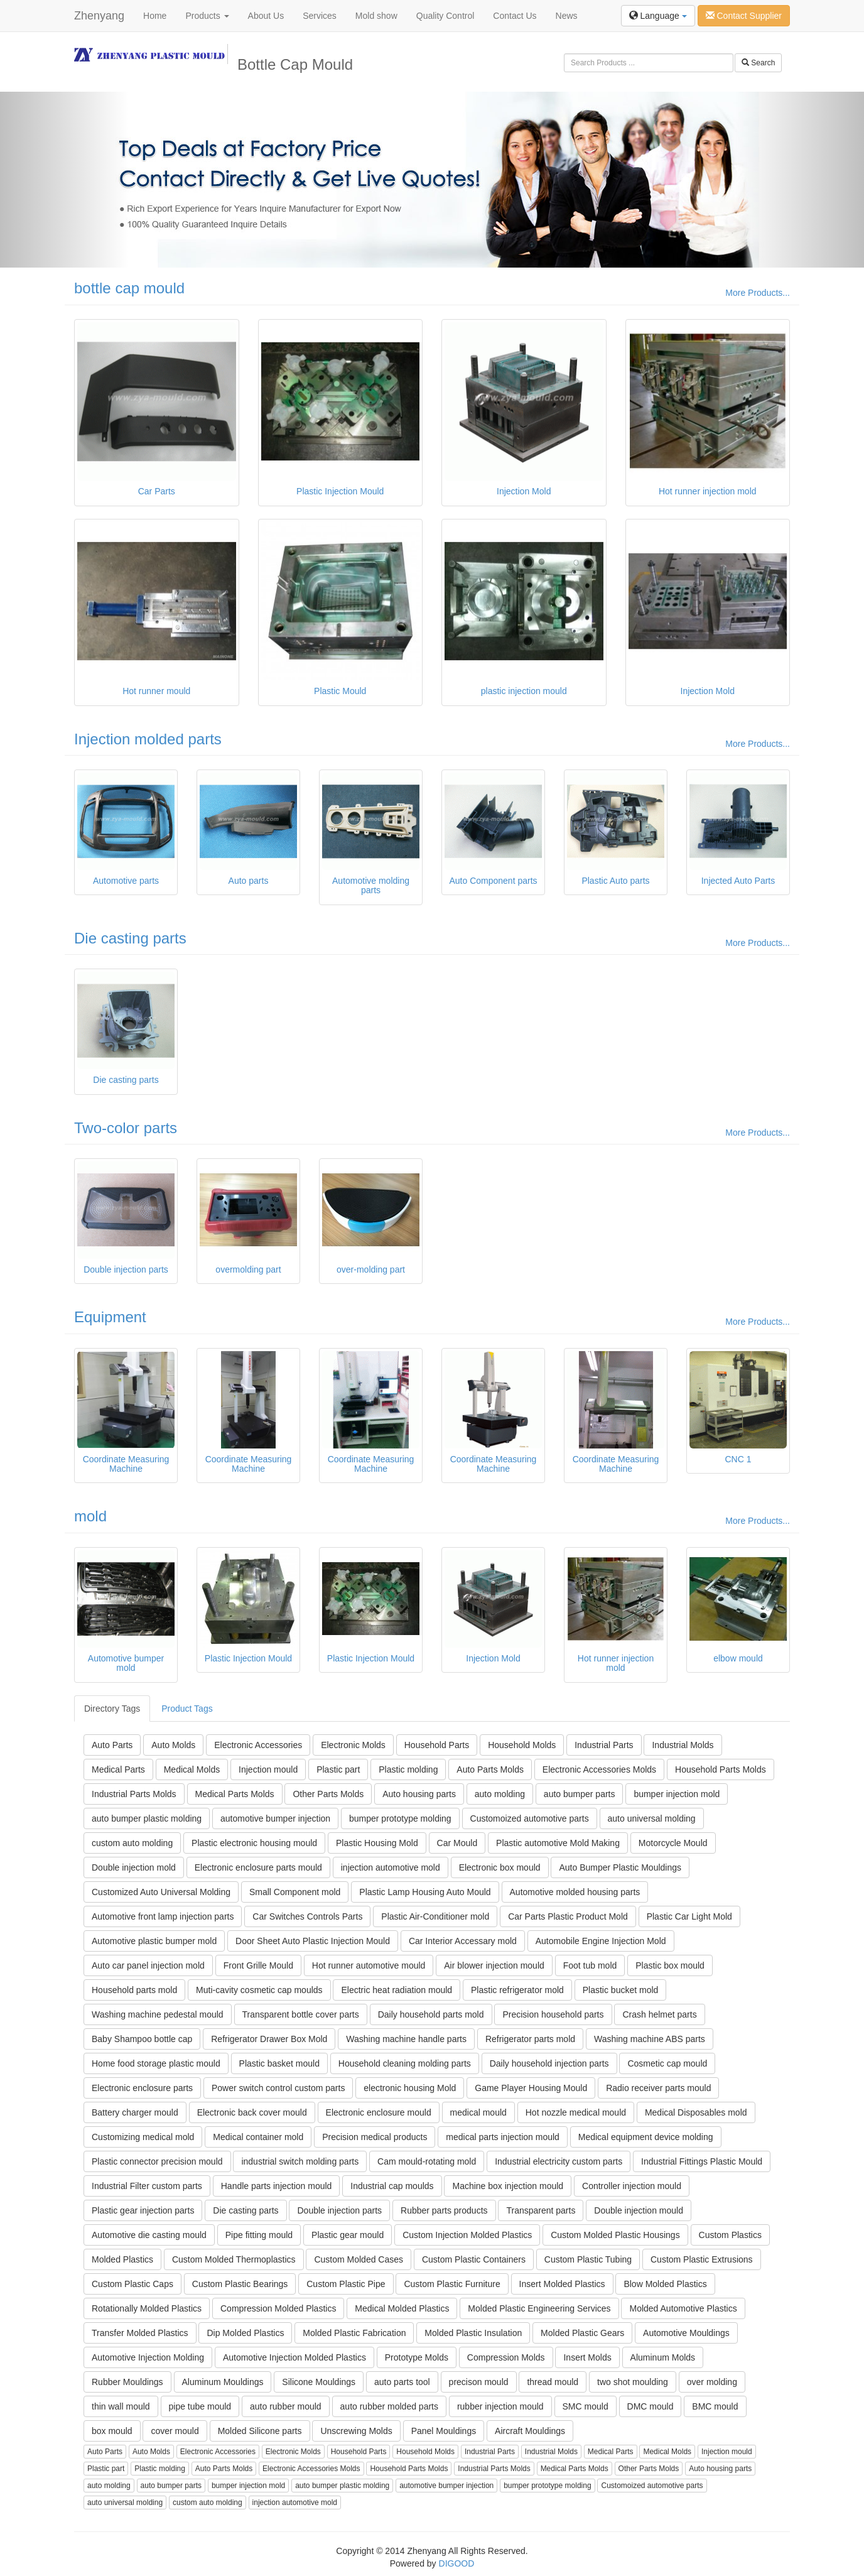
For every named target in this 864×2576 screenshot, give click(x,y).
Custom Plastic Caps (132, 2284)
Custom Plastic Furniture (452, 2284)
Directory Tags (112, 1709)
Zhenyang (99, 15)
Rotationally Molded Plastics (147, 2308)
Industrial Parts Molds (134, 1794)
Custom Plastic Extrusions (702, 2259)
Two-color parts (125, 1127)
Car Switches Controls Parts (307, 1916)
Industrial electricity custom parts (558, 2161)
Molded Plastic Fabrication (354, 2333)
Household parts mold (134, 1990)
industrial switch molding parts (300, 2161)
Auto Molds (173, 1745)
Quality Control (445, 16)
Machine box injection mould (507, 2186)
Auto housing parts (419, 1794)
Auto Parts (112, 1745)
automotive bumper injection (275, 1818)
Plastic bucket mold (621, 1990)
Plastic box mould (670, 1965)
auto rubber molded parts (389, 2406)
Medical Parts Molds (234, 1794)
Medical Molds (192, 1769)
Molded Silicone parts (260, 2431)
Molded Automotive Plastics (683, 2308)
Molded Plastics (122, 2259)
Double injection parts (339, 2210)
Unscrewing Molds (356, 2431)
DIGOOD (457, 2563)
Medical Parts (118, 1769)
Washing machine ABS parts (649, 2039)
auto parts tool (402, 2382)
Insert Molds (587, 2357)
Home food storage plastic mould (156, 2063)
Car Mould (457, 1843)
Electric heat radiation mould (396, 1990)
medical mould (478, 2112)
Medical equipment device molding (645, 2137)
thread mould (552, 2382)
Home (154, 16)
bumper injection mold (677, 1794)
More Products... (757, 293)
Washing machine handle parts (406, 2039)
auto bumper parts (579, 1794)
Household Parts (437, 1745)
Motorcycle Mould (673, 1843)
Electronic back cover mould (252, 2112)
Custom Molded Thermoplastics (234, 2259)
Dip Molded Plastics (245, 2333)
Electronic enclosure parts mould (258, 1867)
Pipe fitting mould (259, 2235)
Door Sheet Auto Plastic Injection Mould (312, 1941)
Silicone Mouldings (318, 2382)
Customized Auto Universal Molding (161, 1892)
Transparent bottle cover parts (300, 2014)
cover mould (174, 2431)
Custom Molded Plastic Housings (615, 2235)
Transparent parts (540, 2210)
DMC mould (650, 2406)
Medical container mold (258, 2137)
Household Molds (522, 1745)
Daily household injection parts (549, 2063)
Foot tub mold (590, 1965)
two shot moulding (632, 2382)
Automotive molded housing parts (575, 1892)
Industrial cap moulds (391, 2186)
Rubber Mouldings (127, 2382)
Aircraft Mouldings (530, 2431)
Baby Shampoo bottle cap (142, 2039)
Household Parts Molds (720, 1769)
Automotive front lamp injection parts (163, 1916)
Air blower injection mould (494, 1965)
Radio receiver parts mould (658, 2088)
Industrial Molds (682, 1745)
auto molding (500, 1794)
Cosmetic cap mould (667, 2063)
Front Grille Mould (258, 1965)
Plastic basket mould (279, 2063)
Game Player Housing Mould (531, 2088)
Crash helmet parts (659, 2014)
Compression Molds (506, 2357)
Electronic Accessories (258, 1745)
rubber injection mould (500, 2406)
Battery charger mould (135, 2112)
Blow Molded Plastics (665, 2284)
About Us (266, 16)
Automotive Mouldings (686, 2333)
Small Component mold (295, 1892)
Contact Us (514, 16)
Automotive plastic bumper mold (154, 1941)
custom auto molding (132, 1843)
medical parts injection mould (502, 2137)
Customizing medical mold (143, 2137)
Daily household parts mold (431, 2014)
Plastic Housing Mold (377, 1843)
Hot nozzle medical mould (576, 2112)
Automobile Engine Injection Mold (601, 1941)
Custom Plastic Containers (474, 2259)
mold (90, 1516)
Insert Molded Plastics (562, 2284)
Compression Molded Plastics (278, 2308)
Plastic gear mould (347, 2235)
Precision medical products (374, 2137)
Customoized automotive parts (529, 1818)
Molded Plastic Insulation (473, 2333)
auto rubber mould (285, 2406)
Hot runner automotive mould (369, 1965)
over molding (712, 2382)
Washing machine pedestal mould (158, 2014)
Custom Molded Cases (358, 2259)
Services (320, 16)
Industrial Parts (604, 1745)
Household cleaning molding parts (404, 2063)
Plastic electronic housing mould (254, 1843)
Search (758, 62)
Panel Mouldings (444, 2431)
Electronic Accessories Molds (599, 1769)
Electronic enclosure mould (378, 2112)
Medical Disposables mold (696, 2112)
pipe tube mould (200, 2406)
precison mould (479, 2382)
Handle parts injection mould (276, 2186)
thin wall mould (121, 2406)
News (567, 16)
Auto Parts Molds (490, 1769)
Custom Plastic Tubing (588, 2259)
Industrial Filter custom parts (147, 2186)
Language (658, 16)
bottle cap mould (129, 288)
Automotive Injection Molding (148, 2357)
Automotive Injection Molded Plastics (294, 2357)
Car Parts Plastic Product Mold (568, 1916)
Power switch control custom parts (278, 2088)
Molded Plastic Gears (582, 2333)
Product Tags (186, 1709)
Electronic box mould (500, 1867)
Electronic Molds (353, 1745)
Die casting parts (130, 938)
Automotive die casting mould (149, 2235)
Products (207, 16)
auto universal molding (652, 1818)
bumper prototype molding (400, 1818)
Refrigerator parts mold (530, 2039)
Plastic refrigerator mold (517, 1990)
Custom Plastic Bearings (240, 2284)
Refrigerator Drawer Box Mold (269, 2039)
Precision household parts (552, 2014)
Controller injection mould (631, 2186)
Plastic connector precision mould (157, 2161)
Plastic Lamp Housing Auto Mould (424, 1892)
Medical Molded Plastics (402, 2308)
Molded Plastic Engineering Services (539, 2308)
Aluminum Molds (662, 2357)
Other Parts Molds (328, 1794)
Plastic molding (408, 1769)
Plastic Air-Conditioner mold (435, 1916)
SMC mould (585, 2406)
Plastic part (338, 1769)
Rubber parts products (444, 2210)
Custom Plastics (730, 2235)
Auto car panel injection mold (148, 1965)
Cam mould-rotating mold (426, 2161)
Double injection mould (638, 2210)
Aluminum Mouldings (223, 2382)
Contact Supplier (744, 16)
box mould (112, 2431)
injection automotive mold (390, 1867)
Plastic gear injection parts (143, 2210)
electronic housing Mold (410, 2088)
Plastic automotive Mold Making (558, 1843)
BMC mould (715, 2406)
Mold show (376, 16)
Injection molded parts (148, 739)
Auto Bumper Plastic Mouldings (620, 1867)
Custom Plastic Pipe (345, 2284)
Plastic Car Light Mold (689, 1916)
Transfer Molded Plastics (140, 2333)
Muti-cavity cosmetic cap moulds (259, 1990)
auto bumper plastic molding (147, 1818)
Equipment (110, 1316)
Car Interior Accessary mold (463, 1941)
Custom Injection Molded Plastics (467, 2235)
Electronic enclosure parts (142, 2088)
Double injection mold (134, 1867)
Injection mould (268, 1769)
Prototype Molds (416, 2357)
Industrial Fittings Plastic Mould (701, 2161)
